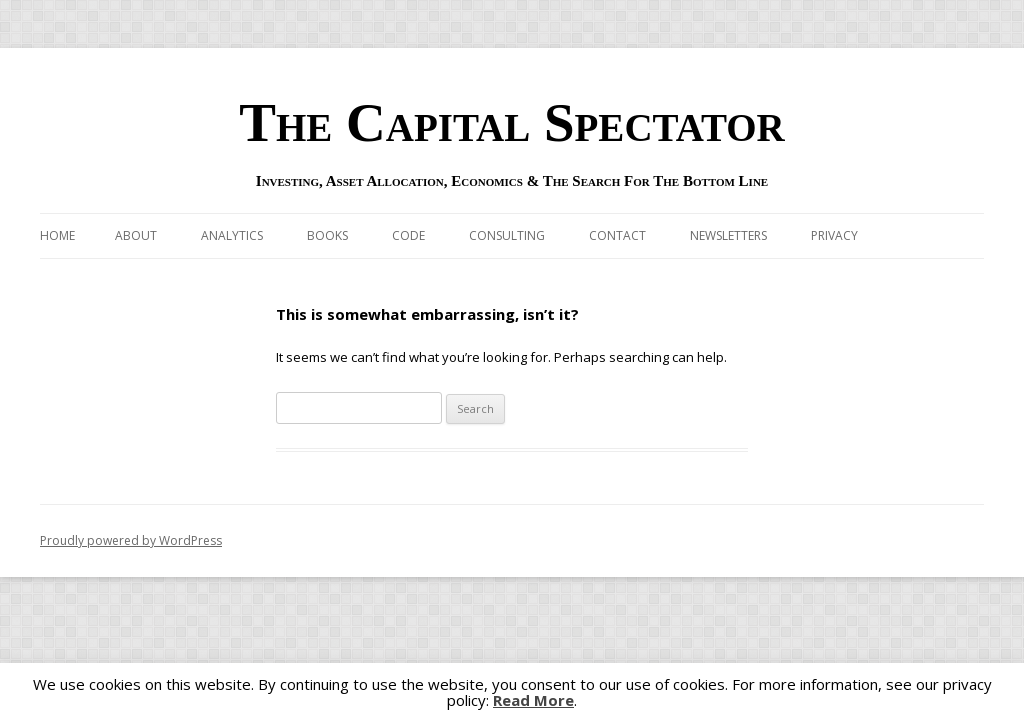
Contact (617, 235)
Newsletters (728, 235)
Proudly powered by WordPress (131, 540)
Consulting (507, 235)
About (136, 235)
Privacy (834, 235)
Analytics (232, 235)
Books (327, 235)
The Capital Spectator (512, 122)
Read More (533, 700)
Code (408, 235)
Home (57, 235)
